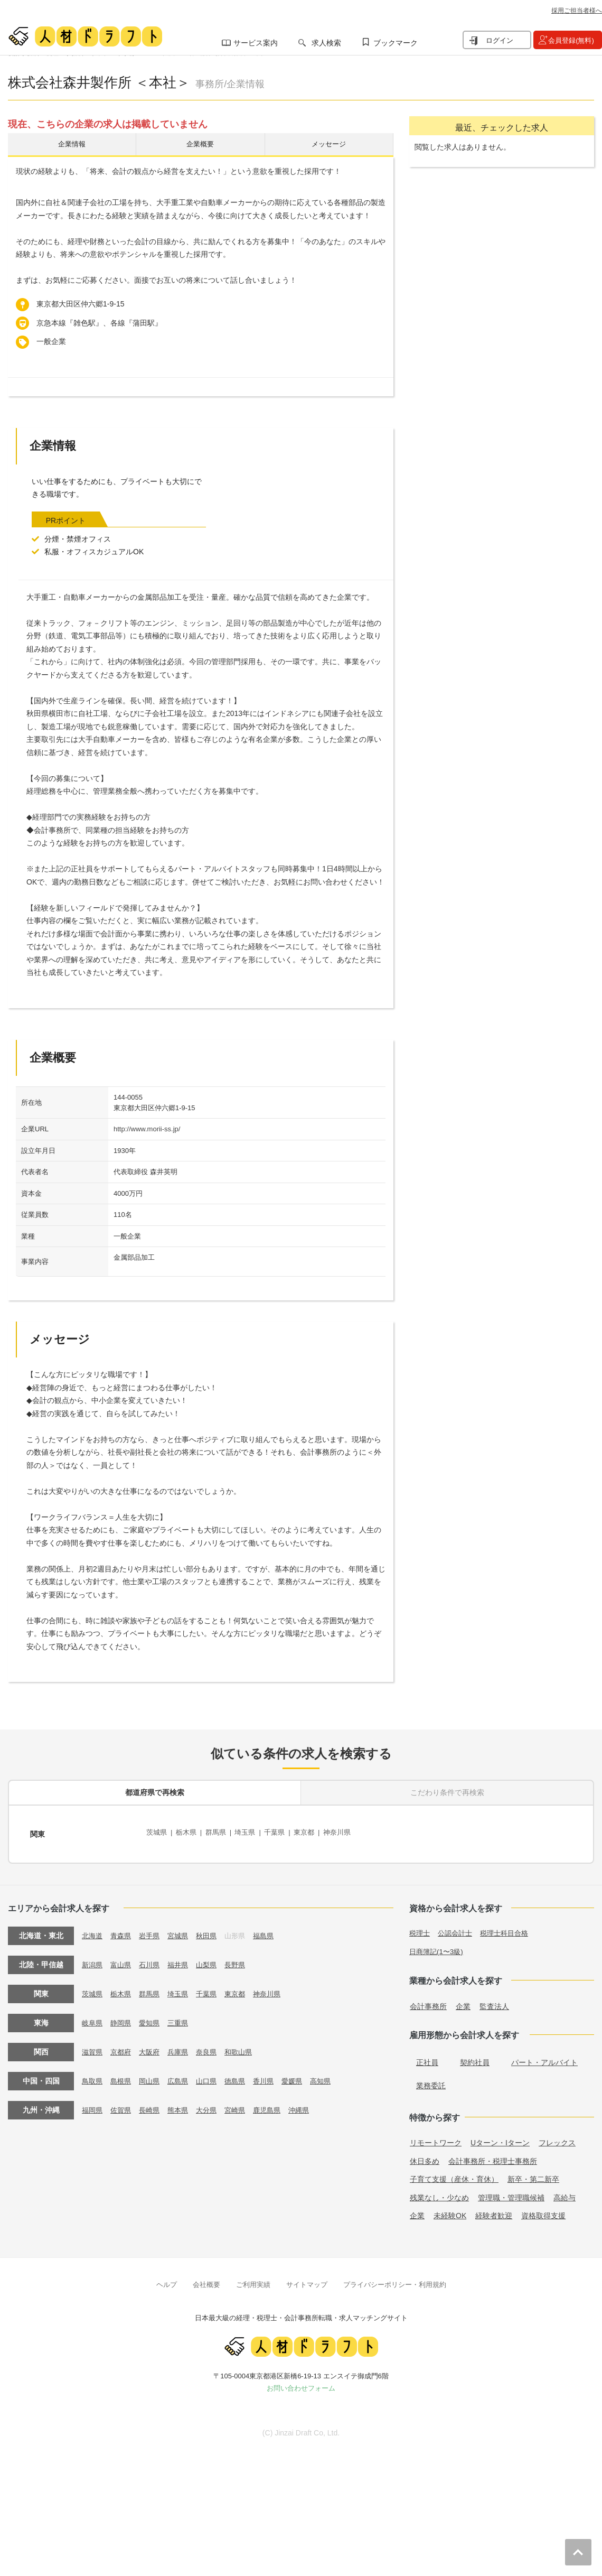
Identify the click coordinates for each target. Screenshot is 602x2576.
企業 (463, 2000)
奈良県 (213, 2046)
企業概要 (200, 145)
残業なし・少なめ (439, 2192)
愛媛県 (304, 2075)
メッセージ (329, 145)
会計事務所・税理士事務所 (492, 2155)
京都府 (123, 2046)
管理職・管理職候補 (511, 2192)
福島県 (273, 1930)
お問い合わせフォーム (301, 2383)
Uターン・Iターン (500, 2137)
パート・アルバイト (544, 2056)
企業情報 (72, 145)
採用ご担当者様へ (576, 10)
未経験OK (450, 2210)
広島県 (183, 2075)
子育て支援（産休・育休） (454, 2174)
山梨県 (213, 1959)
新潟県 (93, 1959)
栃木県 (189, 1832)
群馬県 (220, 1832)
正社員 (427, 2056)
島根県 (123, 2075)
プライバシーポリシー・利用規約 (394, 2279)
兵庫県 (183, 2046)
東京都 (315, 1832)
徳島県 (243, 2075)
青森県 (123, 1930)
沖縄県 (311, 2104)
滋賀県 (93, 2046)
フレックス (557, 2137)
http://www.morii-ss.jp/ (147, 1132)
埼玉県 (252, 1832)
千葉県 (283, 1832)
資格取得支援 (543, 2210)
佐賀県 (123, 2104)
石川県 (153, 1959)
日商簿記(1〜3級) (438, 1945)
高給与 (564, 2192)
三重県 (183, 2017)
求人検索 (326, 43)
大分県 (213, 2104)
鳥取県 (93, 2075)
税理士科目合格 (510, 1927)
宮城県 (183, 1930)
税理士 (420, 1927)
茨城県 (157, 1832)
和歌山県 (247, 2046)
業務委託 (431, 2080)
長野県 (243, 1959)
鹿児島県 (277, 2104)
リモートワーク (436, 2137)
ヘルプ (166, 2279)
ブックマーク (395, 43)
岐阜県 (93, 2017)
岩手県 (153, 1930)
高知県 (334, 2075)
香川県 (273, 2075)
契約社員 (475, 2056)
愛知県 (153, 2017)
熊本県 (183, 2104)
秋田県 (213, 1930)
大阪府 (153, 2046)
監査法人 (494, 2000)
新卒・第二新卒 (533, 2174)
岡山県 (153, 2075)
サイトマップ (306, 2279)
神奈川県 (350, 1832)
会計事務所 (428, 2000)
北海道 (93, 1930)
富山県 (123, 1959)
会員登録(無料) (571, 40)
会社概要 (206, 2279)
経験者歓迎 (493, 2210)
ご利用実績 (253, 2279)
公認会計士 (457, 1927)
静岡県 (123, 2017)
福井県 (183, 1959)
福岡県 (93, 2104)
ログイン (499, 40)
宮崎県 (243, 2104)
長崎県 (153, 2104)
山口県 (213, 2075)
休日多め (424, 2155)
